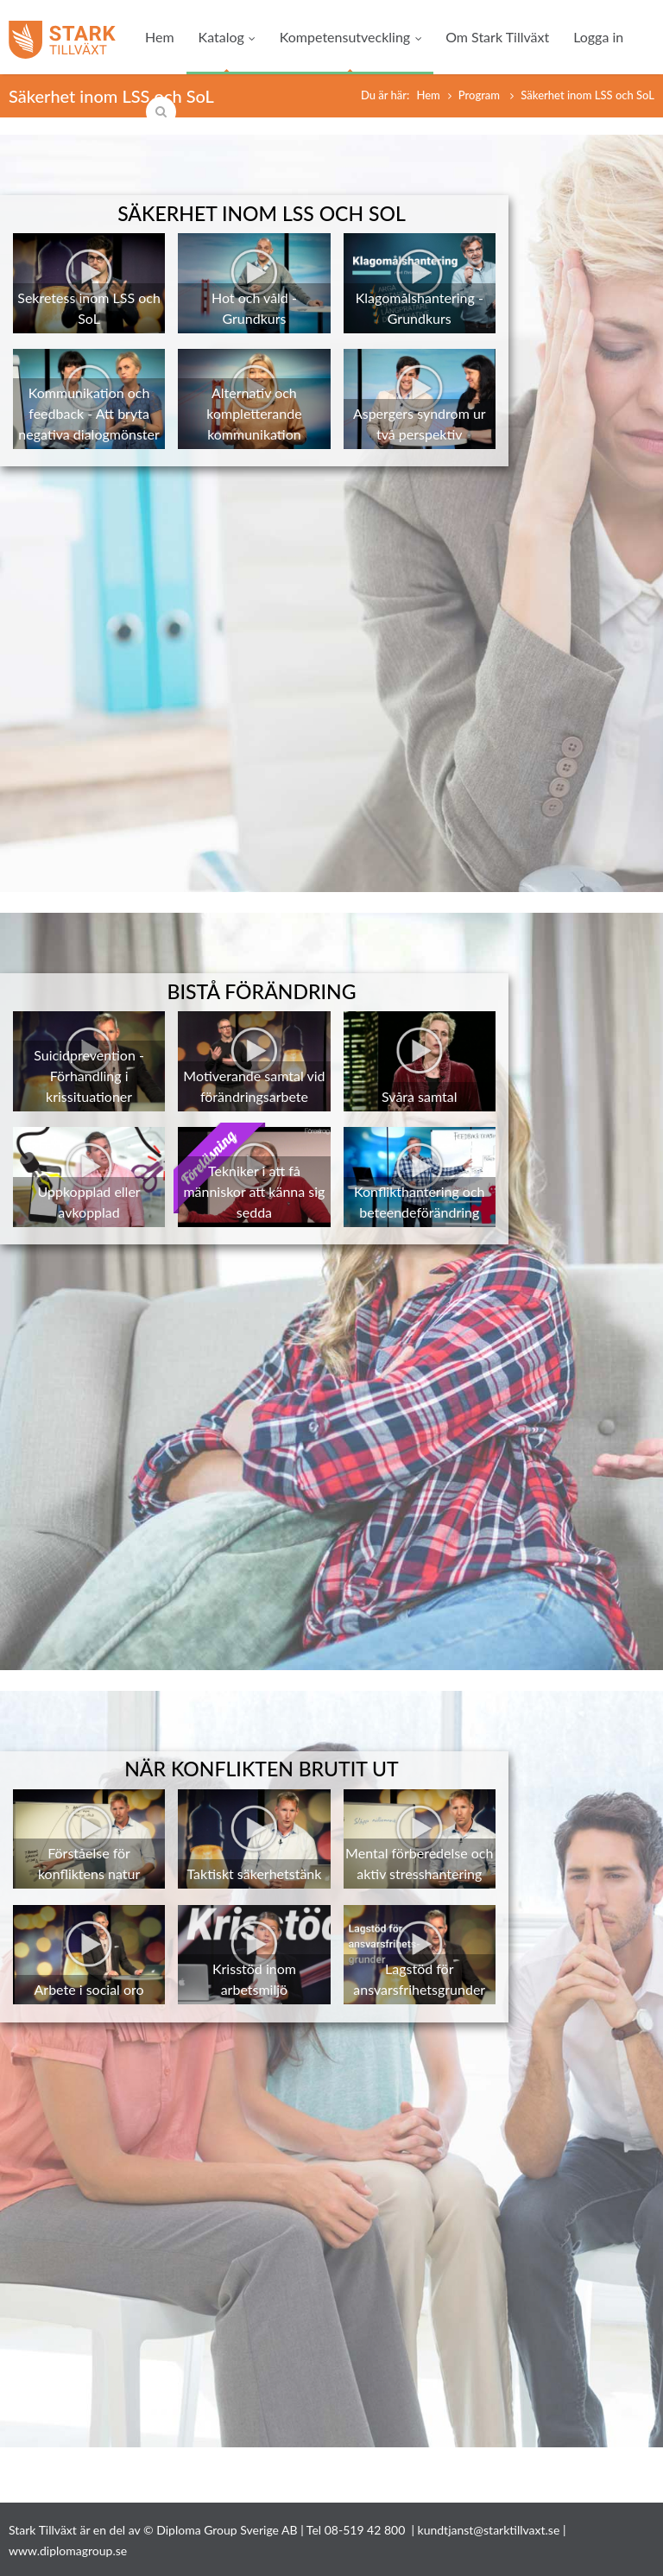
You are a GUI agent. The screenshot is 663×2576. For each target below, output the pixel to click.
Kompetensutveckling (350, 36)
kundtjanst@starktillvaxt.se (489, 2529)
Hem (159, 36)
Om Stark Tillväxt (497, 36)
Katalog (227, 36)
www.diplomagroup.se (68, 2550)
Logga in (598, 36)
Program (480, 95)
